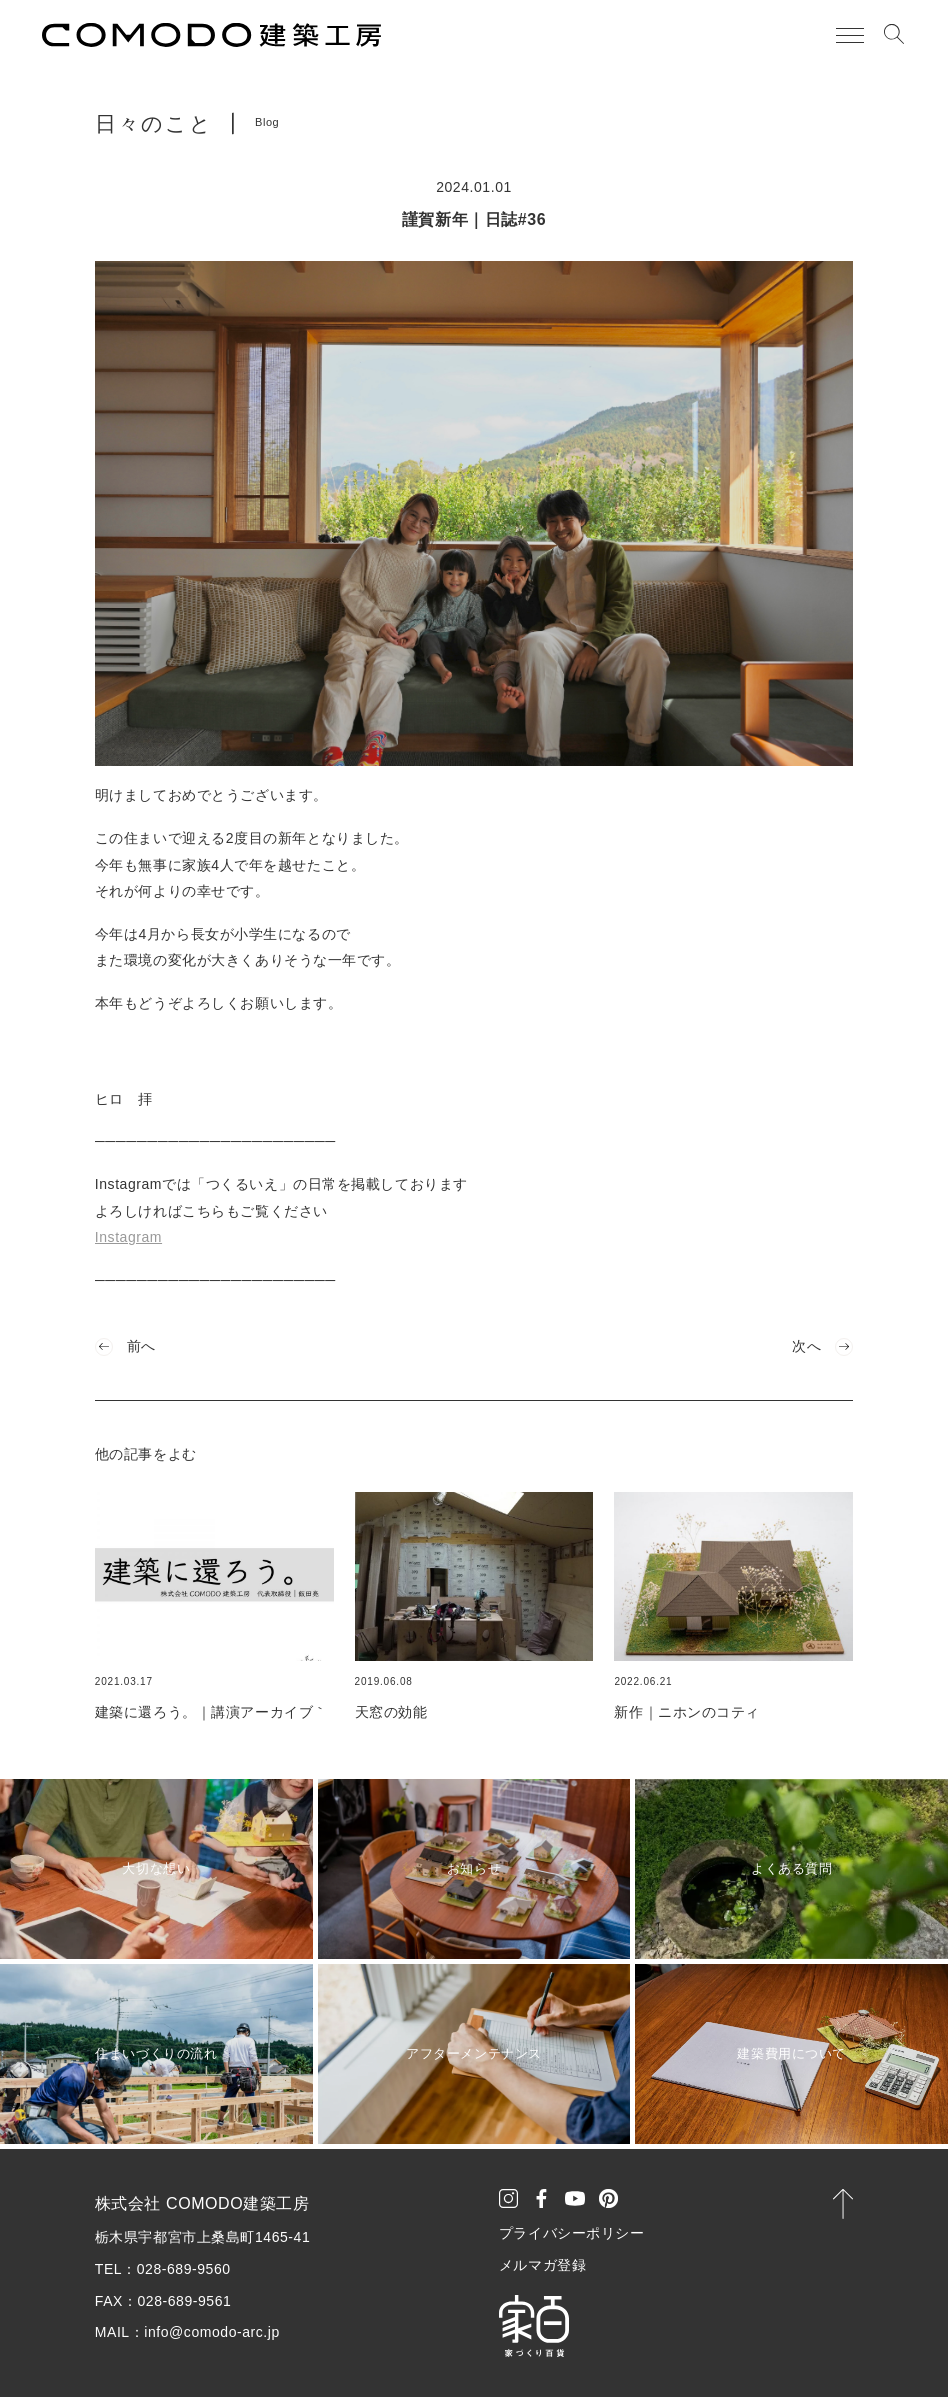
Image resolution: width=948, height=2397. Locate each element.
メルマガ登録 (542, 2265)
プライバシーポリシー (572, 2233)
